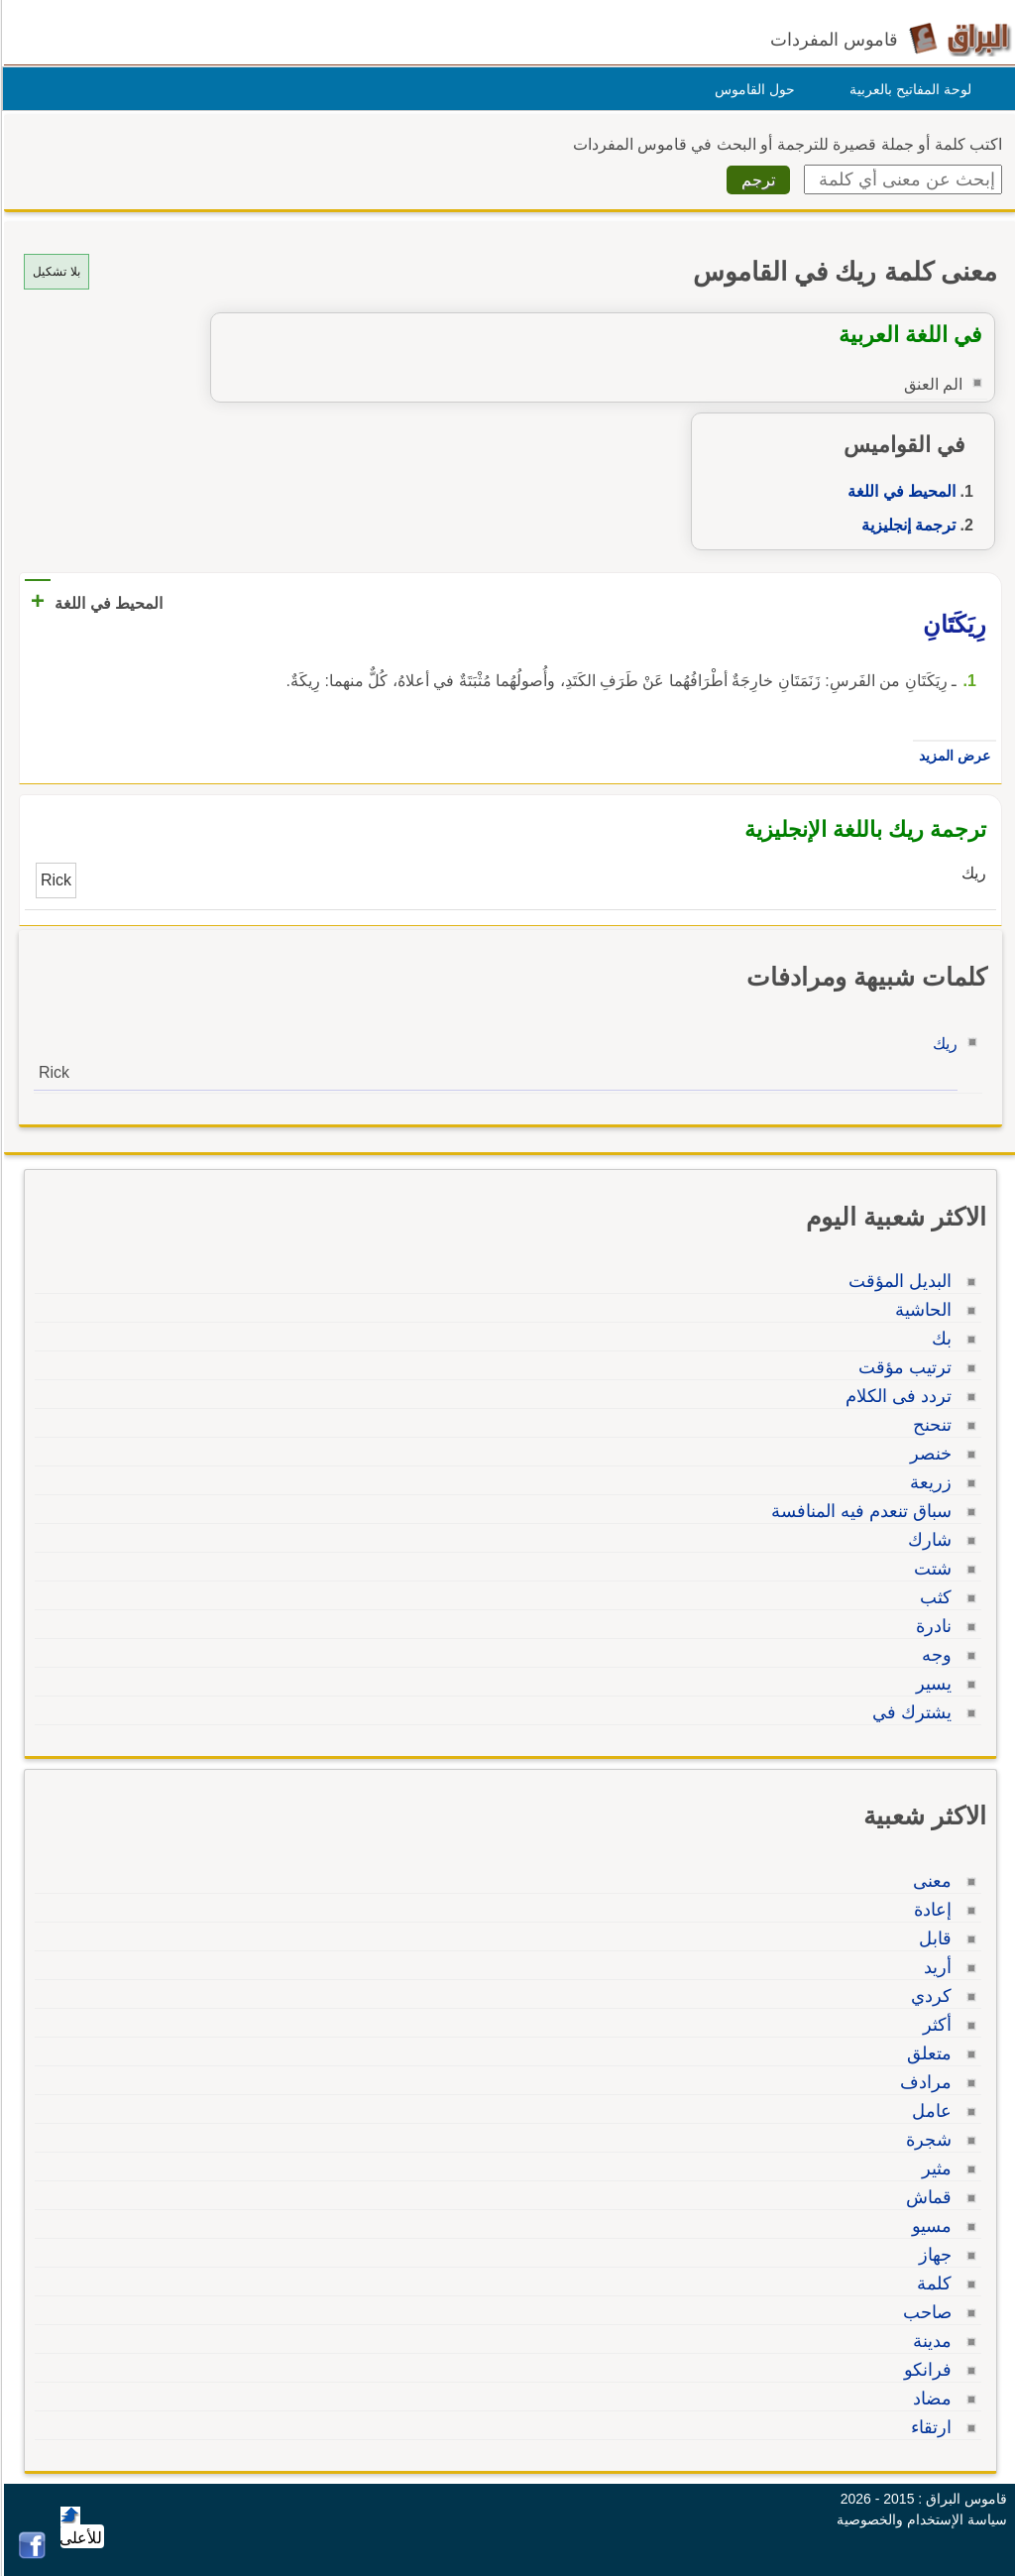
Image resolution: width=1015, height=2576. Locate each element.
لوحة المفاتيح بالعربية (907, 89)
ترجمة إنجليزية (905, 525)
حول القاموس (752, 89)
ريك (942, 1043)
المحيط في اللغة (899, 491)
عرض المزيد (951, 755)
